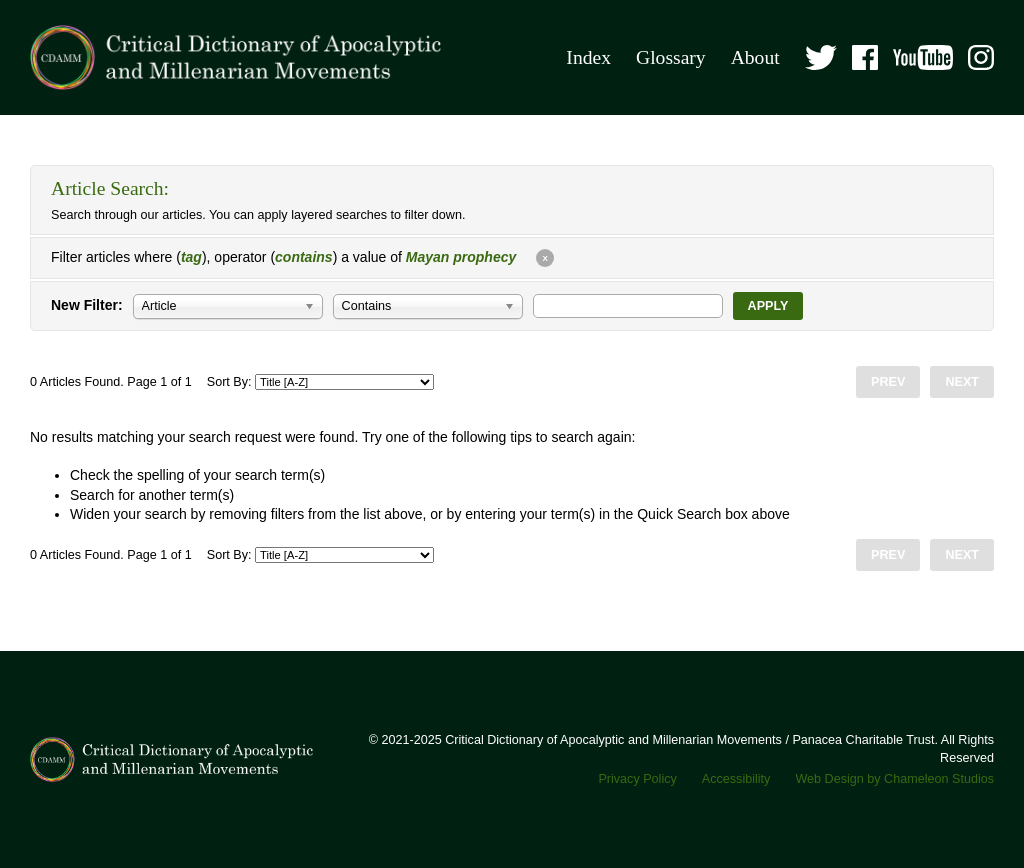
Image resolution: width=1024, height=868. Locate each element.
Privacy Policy (637, 779)
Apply (768, 306)
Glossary (671, 57)
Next (962, 382)
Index (588, 57)
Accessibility (736, 779)
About (755, 57)
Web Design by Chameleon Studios (894, 779)
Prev (888, 382)
